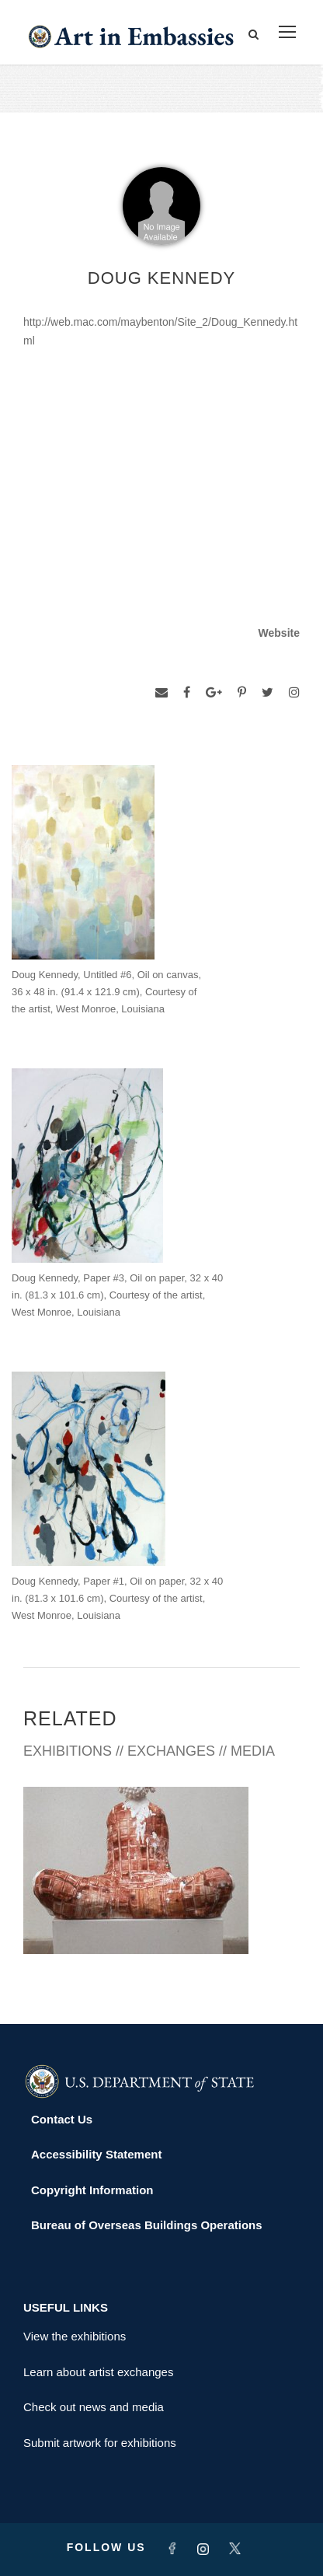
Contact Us (61, 2119)
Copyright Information (92, 2190)
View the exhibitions (74, 2336)
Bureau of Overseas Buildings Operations (146, 2225)
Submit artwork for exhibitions (99, 2442)
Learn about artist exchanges (98, 2372)
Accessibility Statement (96, 2154)
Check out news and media (93, 2406)
